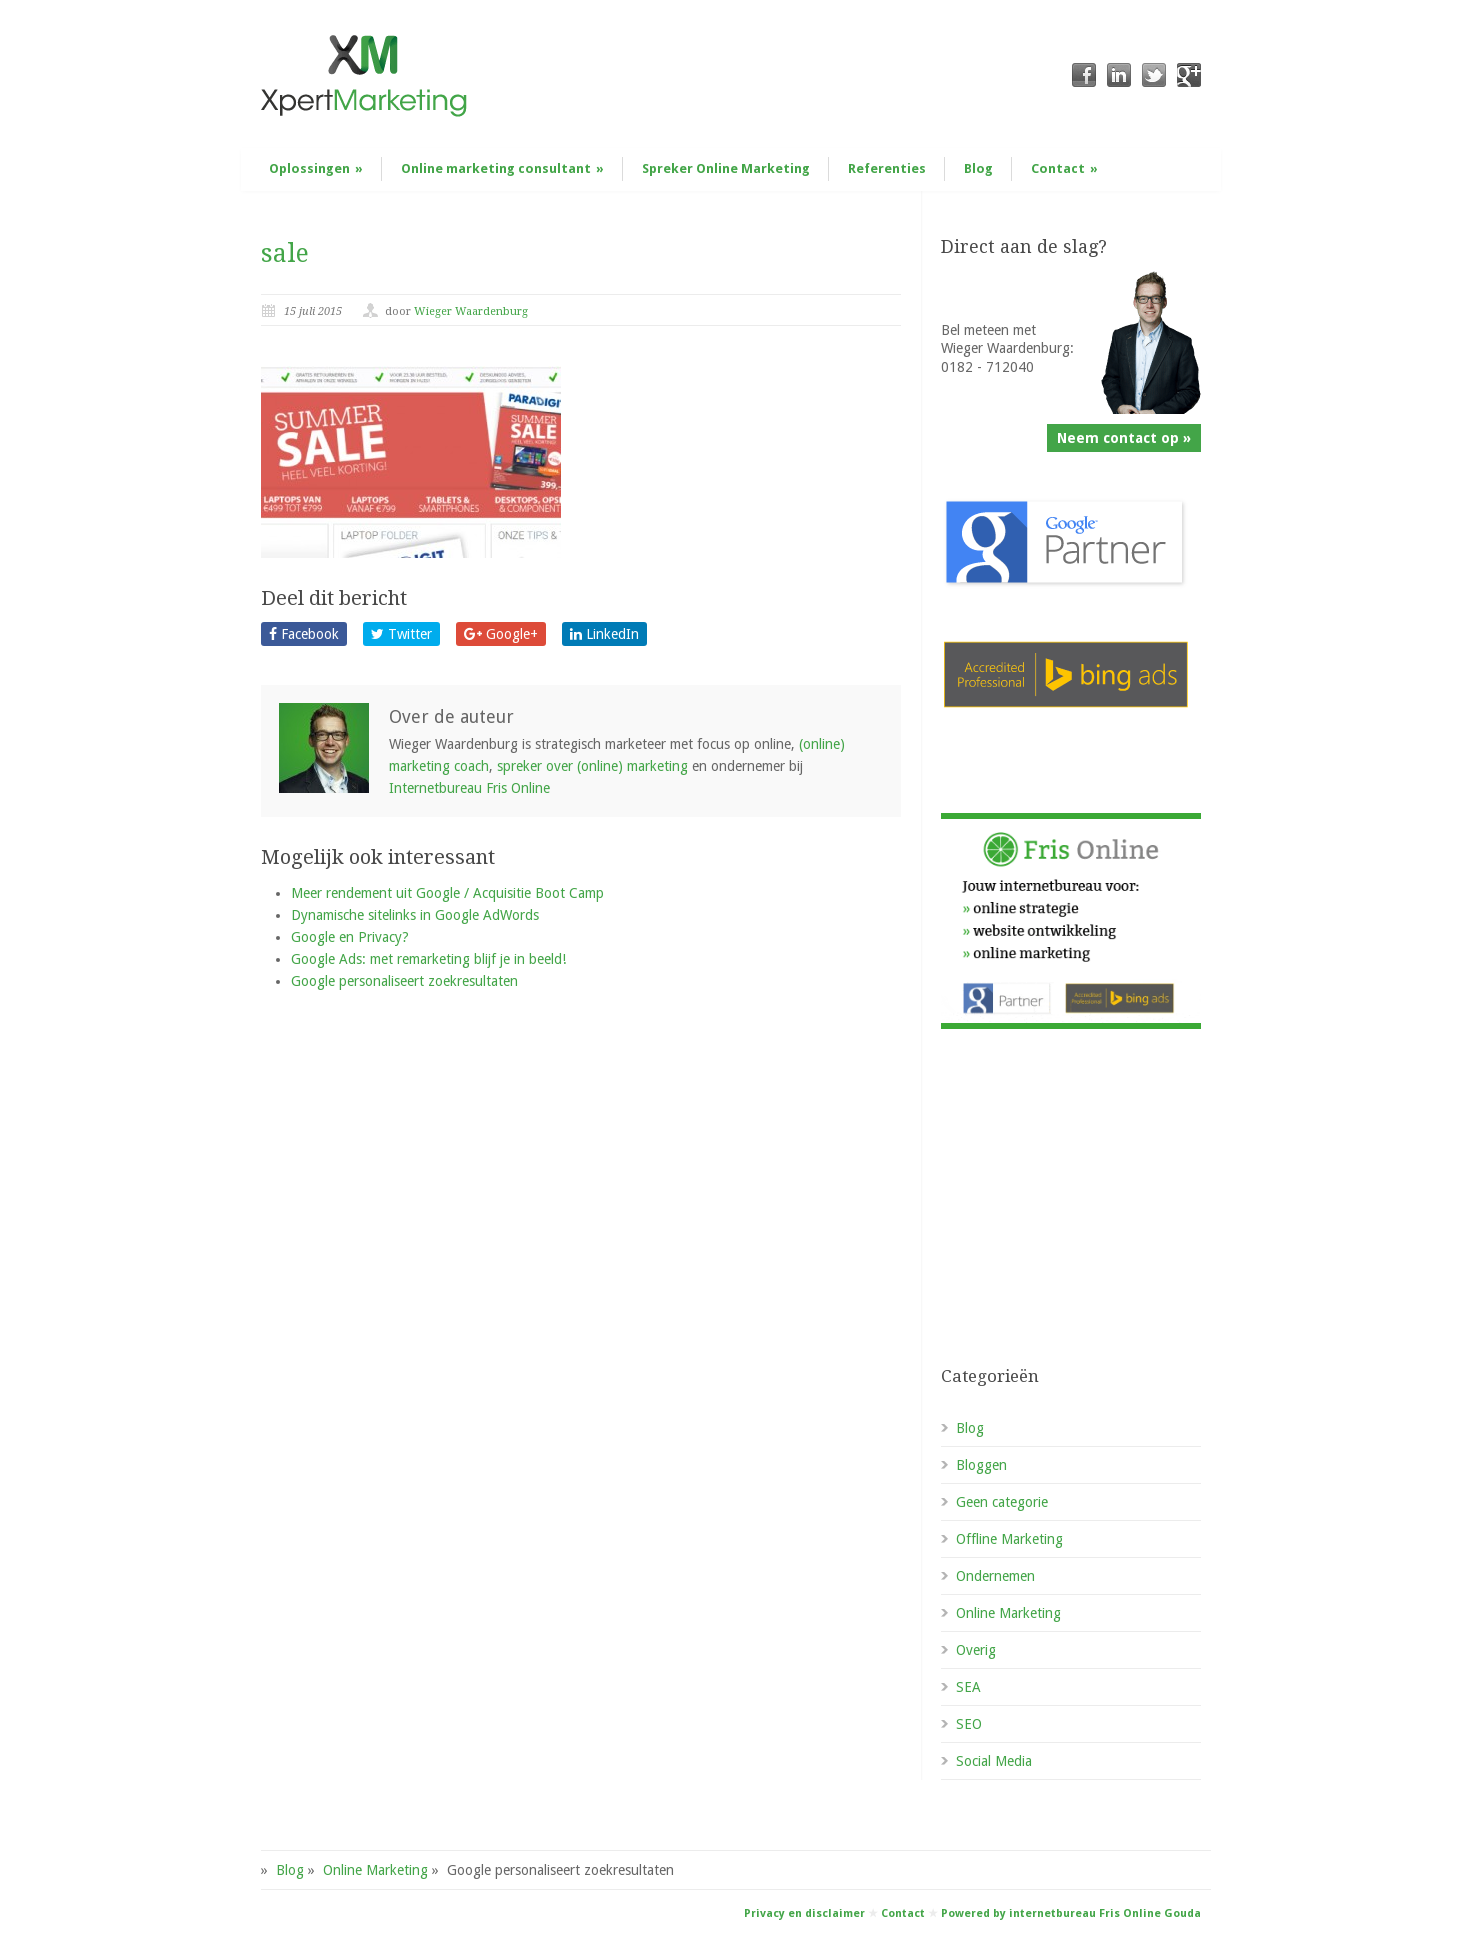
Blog (978, 168)
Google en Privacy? (350, 937)
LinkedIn (604, 634)
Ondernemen (995, 1576)
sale (285, 253)
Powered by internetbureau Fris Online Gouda (1071, 1913)
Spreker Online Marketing (726, 168)
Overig (976, 1650)
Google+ (501, 634)
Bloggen (981, 1465)
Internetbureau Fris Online (469, 788)
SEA (968, 1687)
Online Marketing (1008, 1613)
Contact (1064, 168)
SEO (969, 1724)
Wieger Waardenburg (471, 311)
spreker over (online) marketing (592, 766)
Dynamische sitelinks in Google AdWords (415, 915)
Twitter (401, 634)
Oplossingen (316, 168)
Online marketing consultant (502, 168)
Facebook (304, 634)
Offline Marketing (1009, 1539)
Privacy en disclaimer (804, 1913)
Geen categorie (1002, 1502)
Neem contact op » (1124, 438)
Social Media (994, 1761)
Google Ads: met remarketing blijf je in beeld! (428, 959)
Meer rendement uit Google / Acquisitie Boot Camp (447, 893)
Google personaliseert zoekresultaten (404, 981)
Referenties (887, 168)
